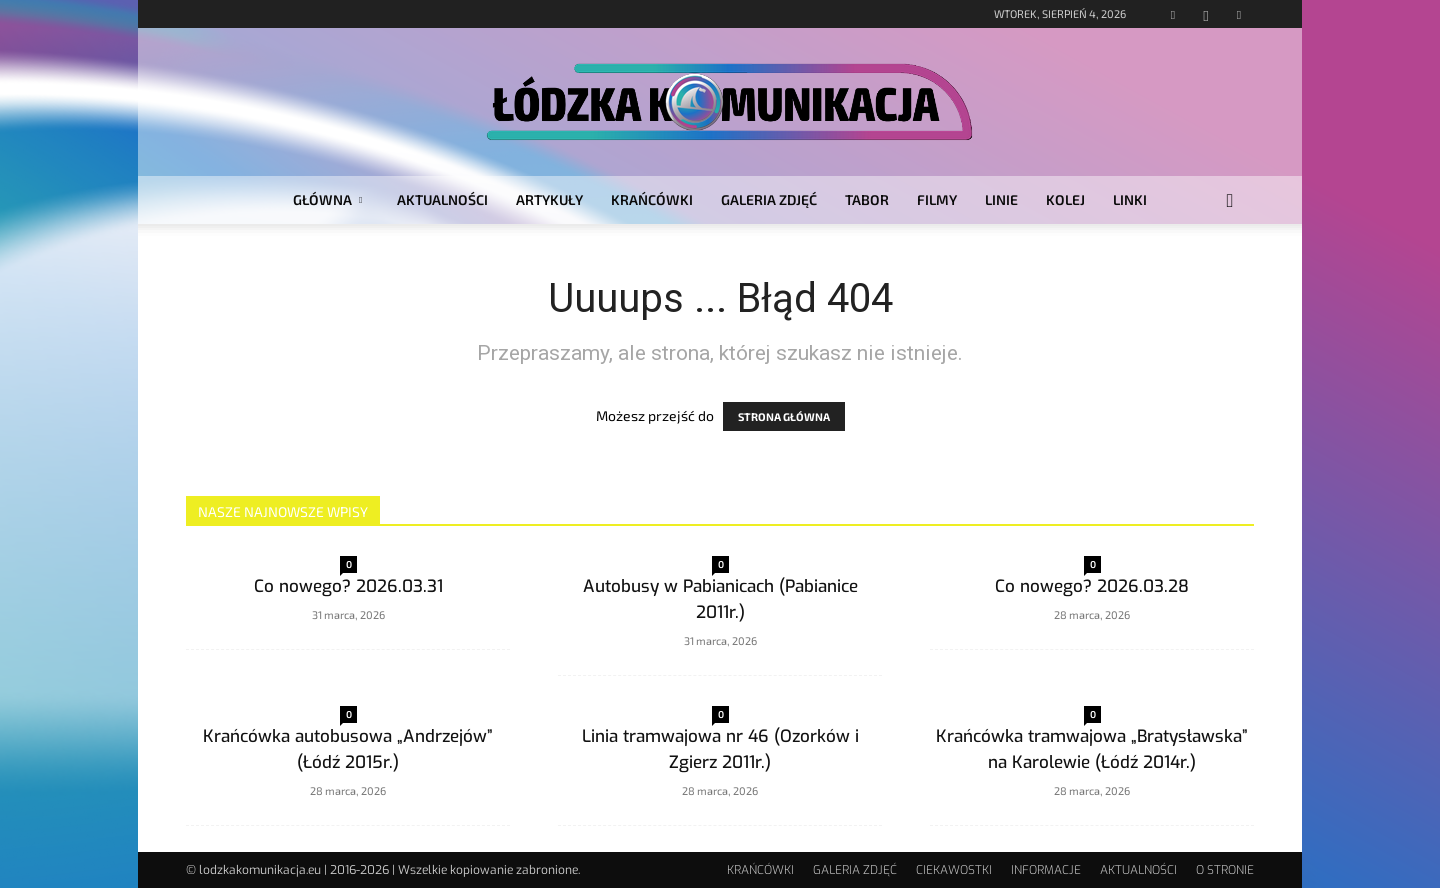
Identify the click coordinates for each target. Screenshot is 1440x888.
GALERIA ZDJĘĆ (769, 199)
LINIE (1001, 199)
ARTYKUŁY (549, 199)
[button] (1230, 201)
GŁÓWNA (327, 199)
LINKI (1130, 199)
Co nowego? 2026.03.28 (1092, 586)
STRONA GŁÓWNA (784, 416)
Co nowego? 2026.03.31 (348, 586)
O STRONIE (1225, 870)
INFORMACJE (1046, 870)
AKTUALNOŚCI (442, 199)
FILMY (937, 199)
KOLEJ (1065, 199)
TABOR (867, 199)
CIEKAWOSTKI (954, 870)
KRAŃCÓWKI (652, 199)
